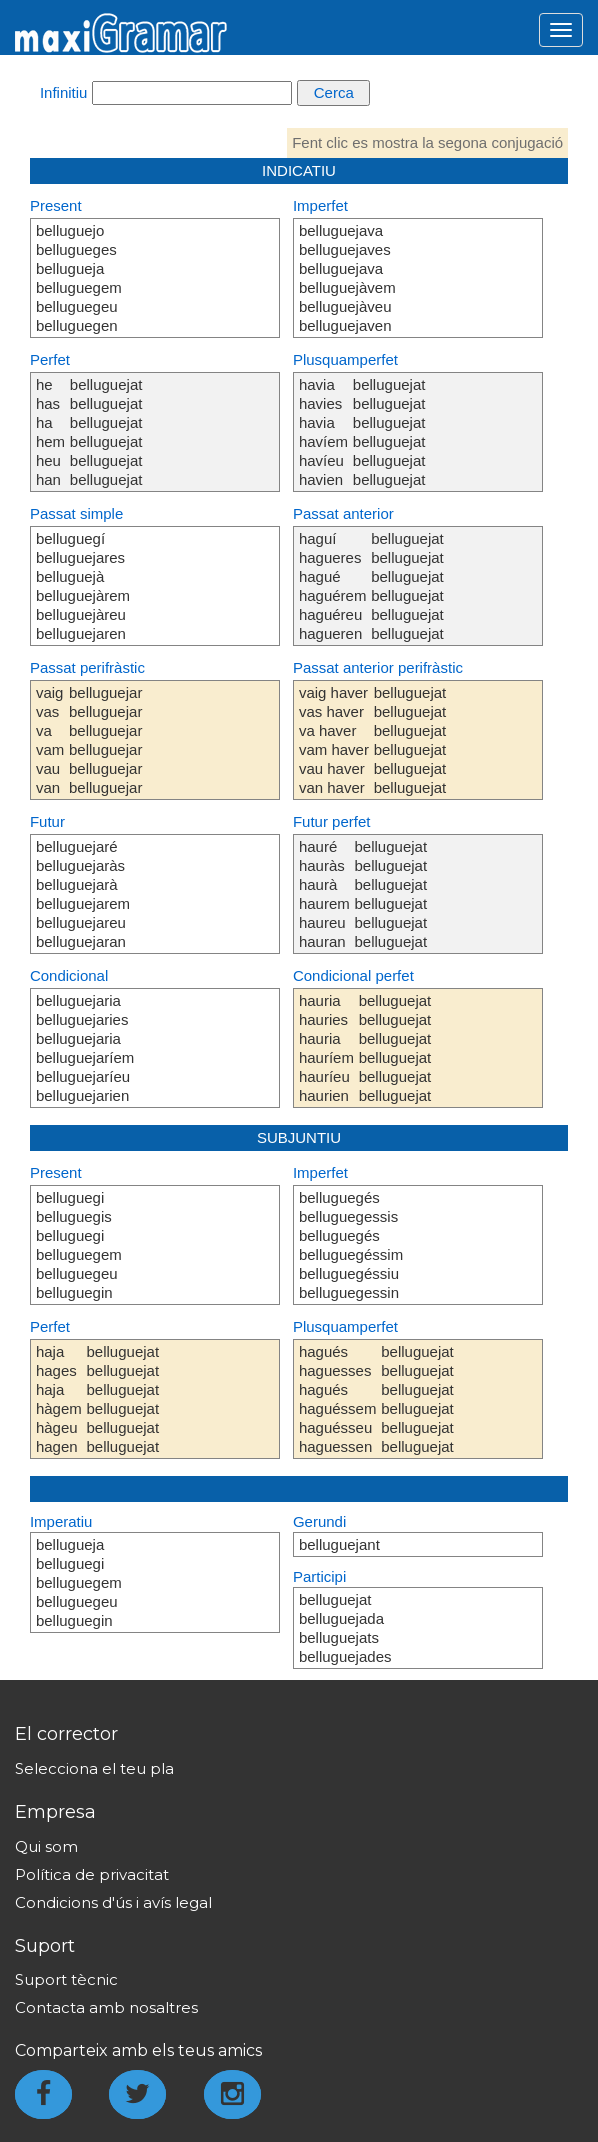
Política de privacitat (92, 1874)
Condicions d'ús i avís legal (113, 1902)
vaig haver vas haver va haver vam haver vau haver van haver (334, 740)
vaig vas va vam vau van (50, 740)
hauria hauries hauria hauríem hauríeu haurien (326, 1048)
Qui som (46, 1846)
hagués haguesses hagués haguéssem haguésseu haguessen (338, 1399)
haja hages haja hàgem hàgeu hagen (59, 1399)
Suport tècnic (66, 1979)
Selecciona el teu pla (94, 1768)
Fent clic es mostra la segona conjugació (427, 142)
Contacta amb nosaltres (106, 2007)
